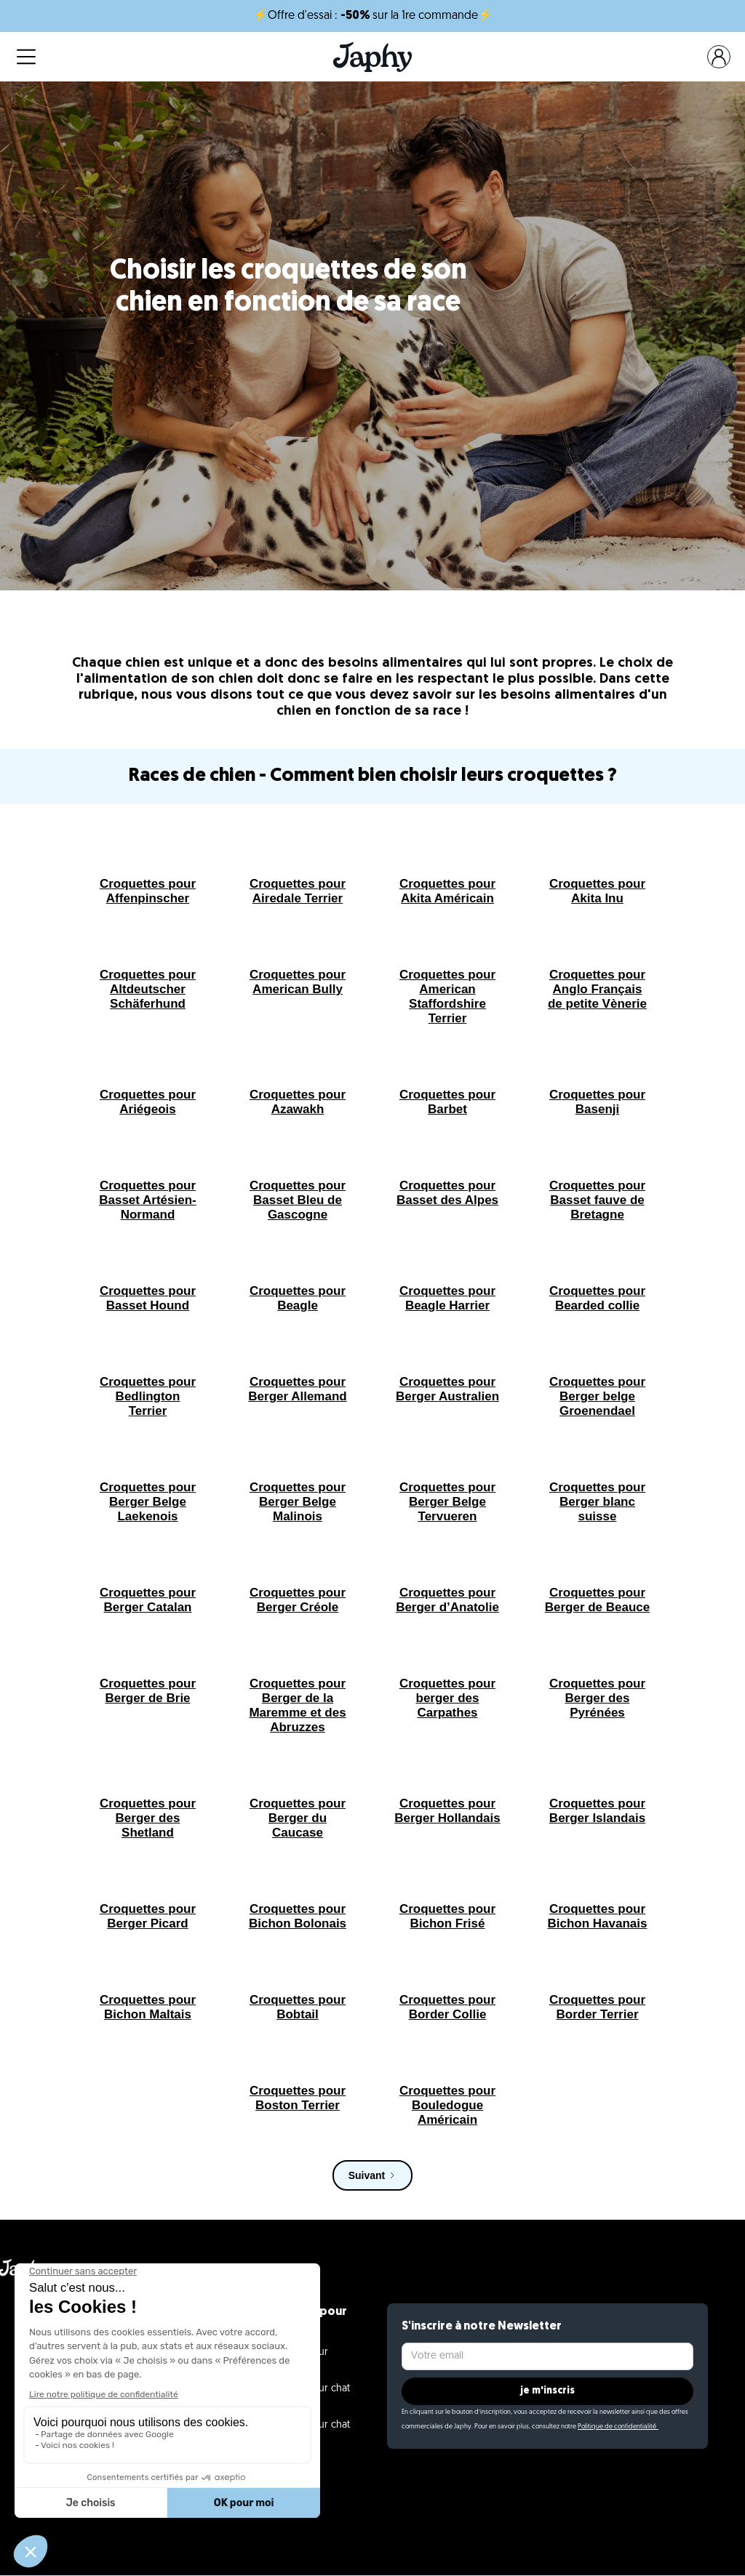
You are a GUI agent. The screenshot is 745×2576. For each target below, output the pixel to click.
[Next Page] (372, 2175)
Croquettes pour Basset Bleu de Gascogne (298, 1200)
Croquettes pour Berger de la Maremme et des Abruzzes (297, 1705)
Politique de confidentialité (618, 2426)
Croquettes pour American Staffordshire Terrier (447, 996)
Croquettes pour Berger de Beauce (597, 1600)
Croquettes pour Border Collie (447, 2007)
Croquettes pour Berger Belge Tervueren (447, 1501)
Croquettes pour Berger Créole (298, 1600)
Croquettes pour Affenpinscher (148, 891)
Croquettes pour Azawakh (298, 1102)
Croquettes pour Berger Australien (447, 1389)
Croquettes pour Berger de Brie (148, 1691)
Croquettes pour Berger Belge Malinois (298, 1501)
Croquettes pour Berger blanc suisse (597, 1501)
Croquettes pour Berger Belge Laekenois (148, 1501)
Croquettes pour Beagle (298, 1298)
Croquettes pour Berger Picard (148, 1916)
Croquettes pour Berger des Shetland (148, 1818)
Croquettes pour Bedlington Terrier (148, 1396)
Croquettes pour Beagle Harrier (447, 1298)
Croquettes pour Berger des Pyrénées (597, 1698)
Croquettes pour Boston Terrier (298, 2098)
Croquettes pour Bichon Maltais (148, 2007)
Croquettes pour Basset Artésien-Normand (147, 1200)
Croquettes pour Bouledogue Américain (447, 2105)
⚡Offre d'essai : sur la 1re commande (373, 16)
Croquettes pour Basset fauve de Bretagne (597, 1200)
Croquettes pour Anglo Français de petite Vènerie (597, 989)
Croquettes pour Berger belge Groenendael (597, 1396)
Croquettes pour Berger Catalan (148, 1600)
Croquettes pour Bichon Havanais (598, 1916)
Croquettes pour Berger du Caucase (298, 1818)
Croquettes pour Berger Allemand (297, 1389)
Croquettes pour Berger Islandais (597, 1811)
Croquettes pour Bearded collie (597, 1298)
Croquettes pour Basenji (597, 1102)
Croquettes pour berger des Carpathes (447, 1698)
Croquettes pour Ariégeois (148, 1102)
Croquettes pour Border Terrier (597, 2007)
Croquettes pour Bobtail (298, 2007)
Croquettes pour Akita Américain (447, 891)
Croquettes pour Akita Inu (597, 891)
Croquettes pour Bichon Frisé (447, 1916)
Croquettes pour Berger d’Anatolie (447, 1600)
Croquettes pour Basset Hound (148, 1298)
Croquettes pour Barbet (447, 1102)
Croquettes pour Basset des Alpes (447, 1193)
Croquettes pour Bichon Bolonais (297, 1916)
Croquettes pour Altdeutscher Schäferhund (148, 989)
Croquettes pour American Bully (298, 982)
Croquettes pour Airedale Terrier (298, 891)
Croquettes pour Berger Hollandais (447, 1811)
